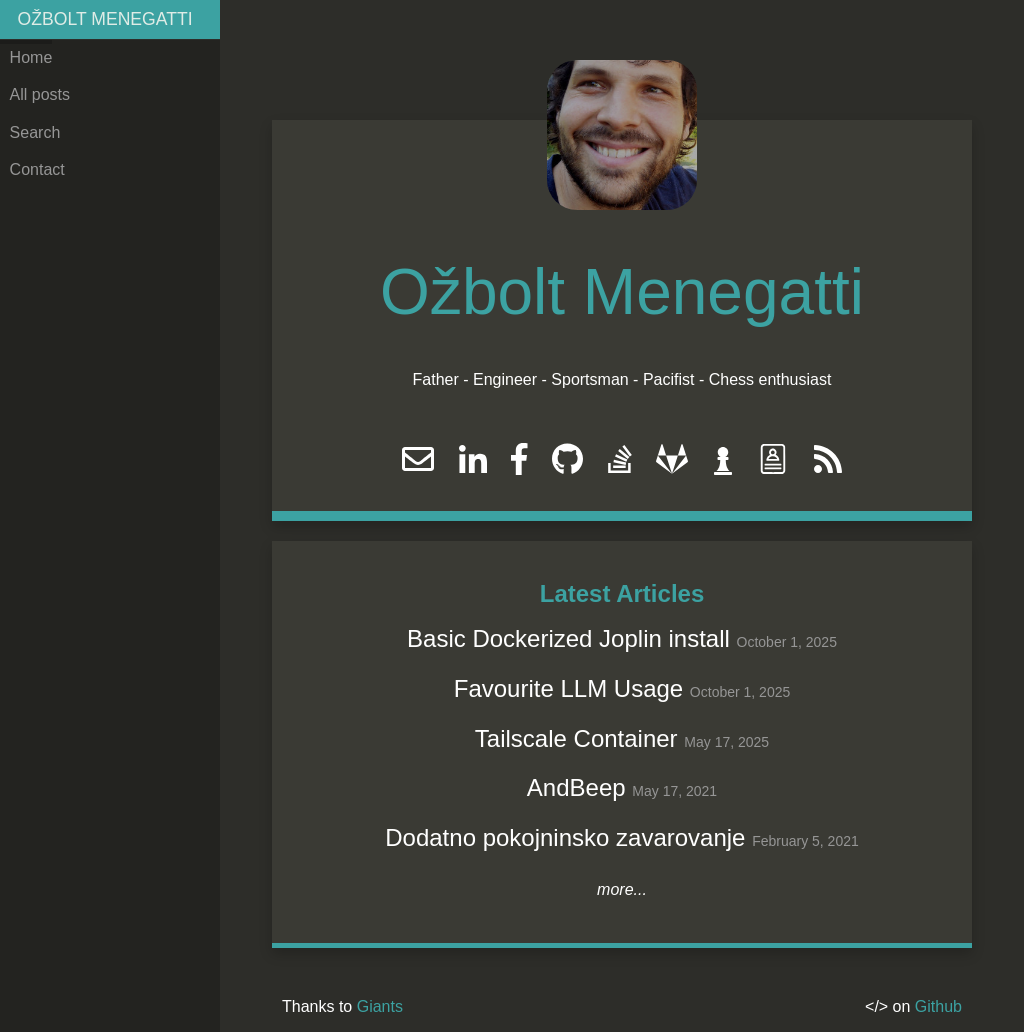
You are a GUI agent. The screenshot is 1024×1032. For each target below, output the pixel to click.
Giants (380, 1006)
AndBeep (576, 787)
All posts (40, 94)
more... (622, 889)
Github (938, 1006)
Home (31, 57)
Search (35, 132)
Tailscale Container (576, 738)
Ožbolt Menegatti (105, 19)
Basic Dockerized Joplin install (568, 638)
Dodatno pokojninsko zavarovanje (565, 837)
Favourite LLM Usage (568, 688)
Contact (37, 169)
